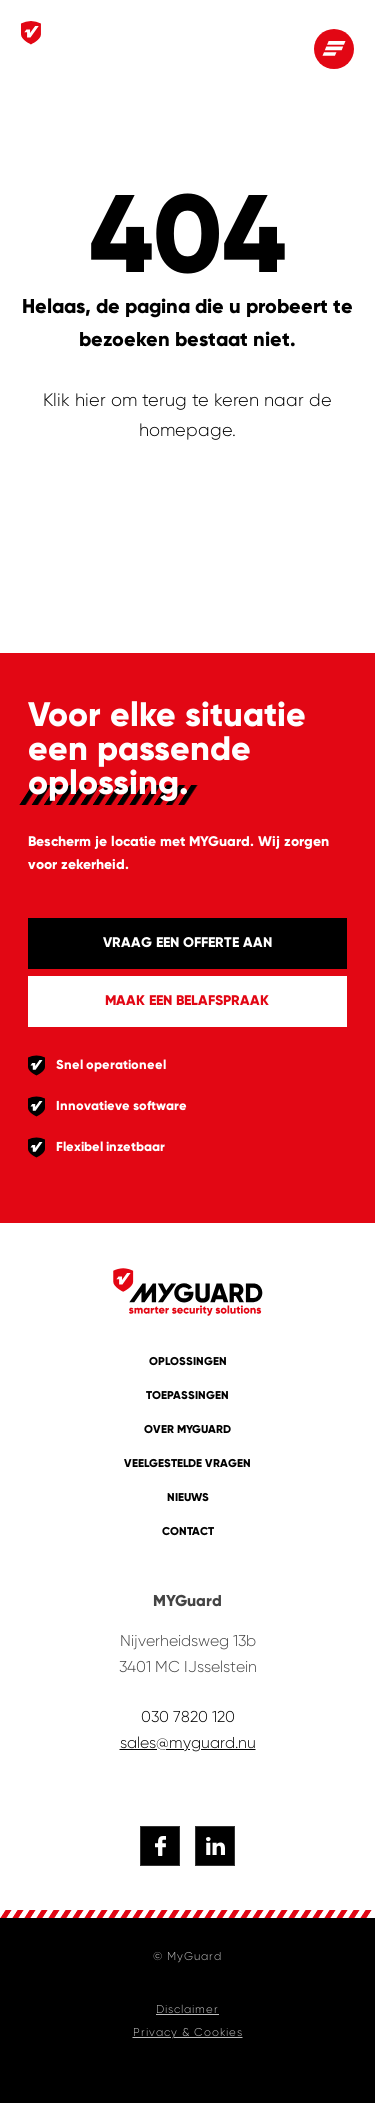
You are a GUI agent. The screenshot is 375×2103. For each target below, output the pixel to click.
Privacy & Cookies (188, 2032)
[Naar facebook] (160, 1846)
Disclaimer (187, 2009)
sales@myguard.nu (188, 1743)
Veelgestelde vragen (187, 1463)
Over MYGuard (187, 1429)
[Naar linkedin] (215, 1846)
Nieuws (188, 1497)
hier (90, 400)
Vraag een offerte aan (187, 942)
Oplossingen (188, 1361)
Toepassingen (187, 1395)
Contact (188, 1531)
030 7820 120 (188, 1717)
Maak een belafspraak (187, 1000)
